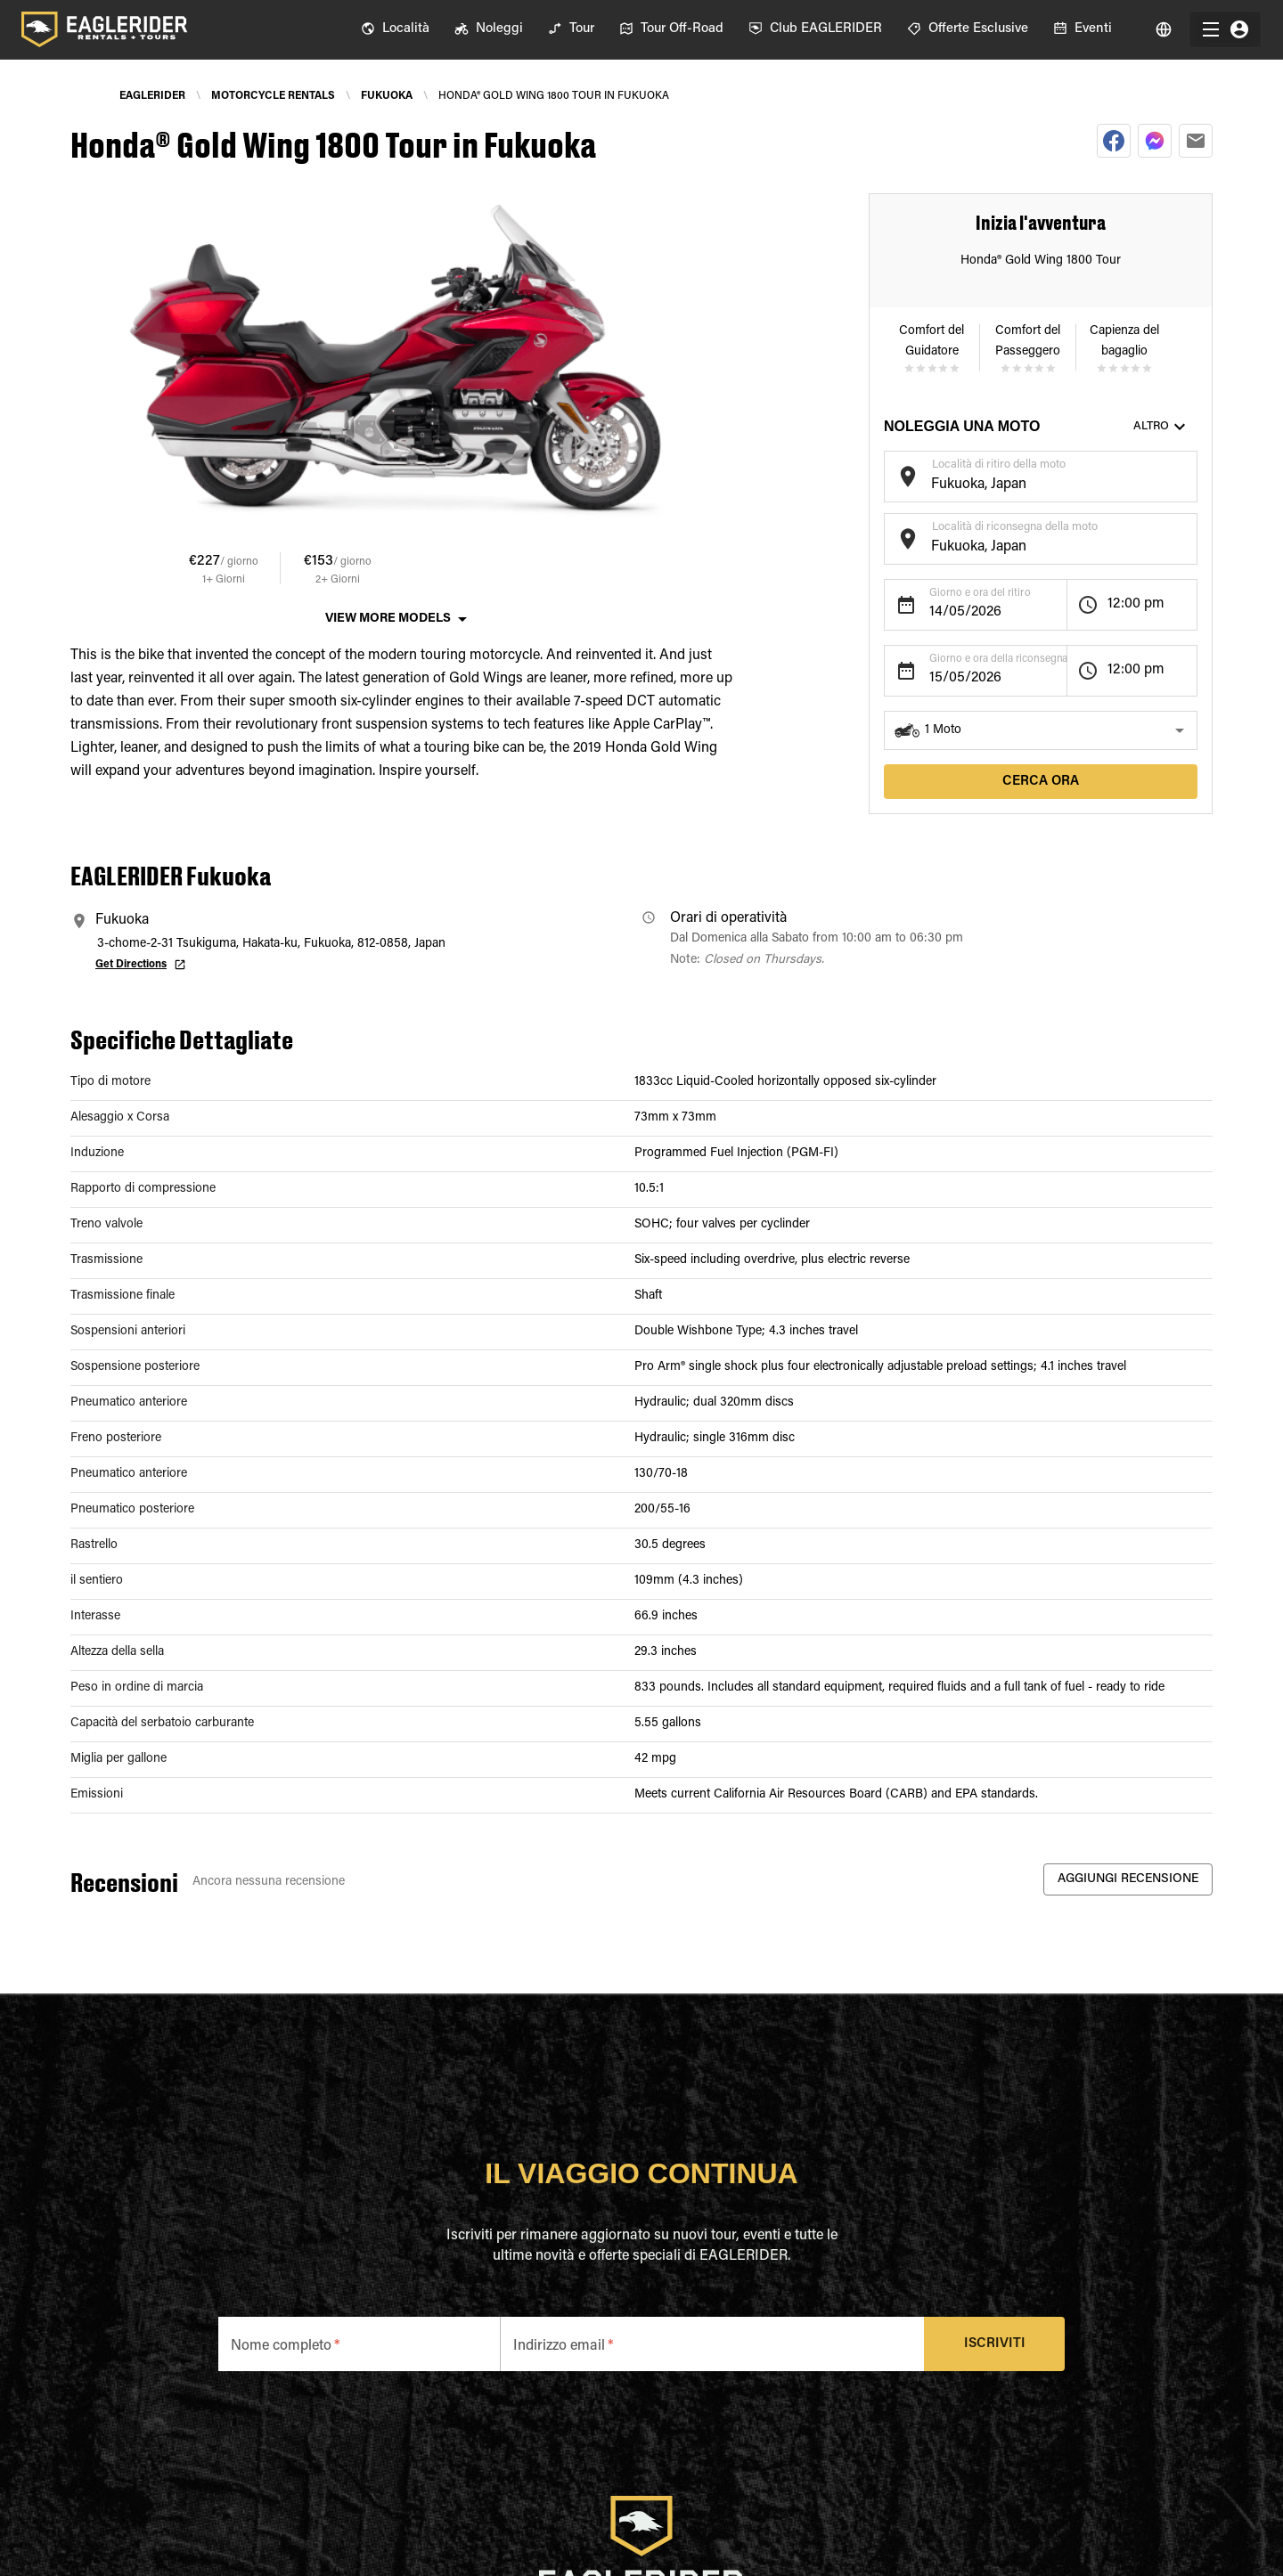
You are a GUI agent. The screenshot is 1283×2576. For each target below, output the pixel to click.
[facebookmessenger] (1155, 141)
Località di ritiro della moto (999, 464)
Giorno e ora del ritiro (979, 593)
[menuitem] (395, 29)
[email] (1196, 141)
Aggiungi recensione (1128, 1879)
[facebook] (1114, 141)
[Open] (1188, 474)
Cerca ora (1040, 781)
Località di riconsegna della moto (1015, 527)
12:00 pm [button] (1136, 604)
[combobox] (1027, 485)
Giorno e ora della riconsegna (998, 659)
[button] (1041, 730)
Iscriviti (995, 2344)
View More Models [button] (388, 619)
